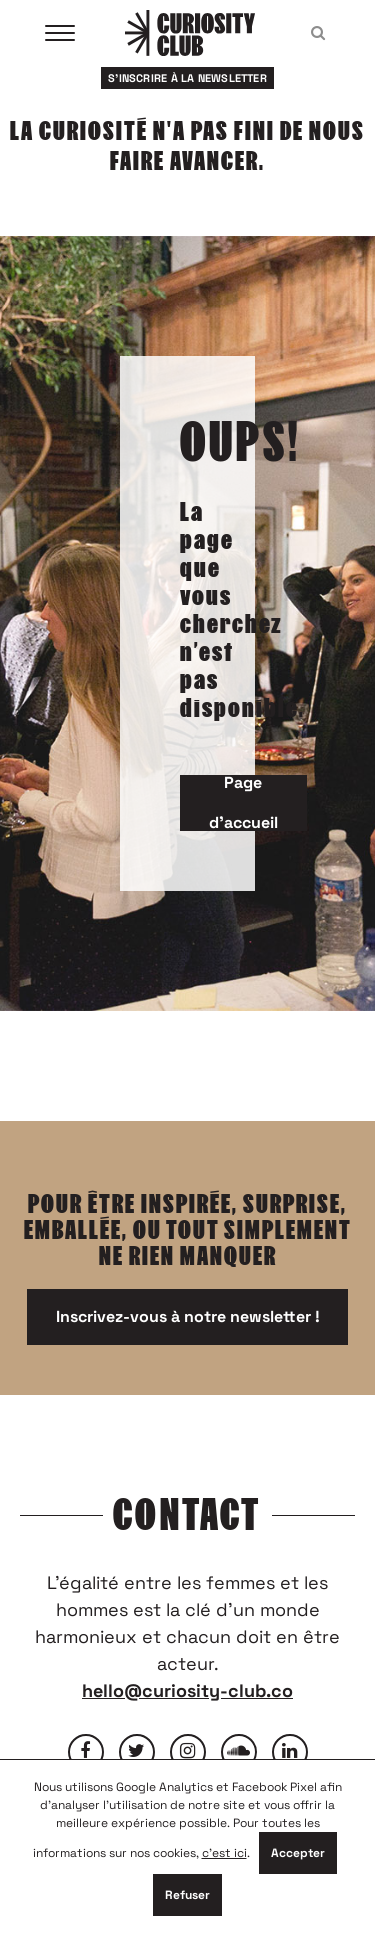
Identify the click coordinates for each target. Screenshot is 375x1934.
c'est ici (224, 1853)
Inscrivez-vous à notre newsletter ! (188, 1316)
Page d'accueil (243, 803)
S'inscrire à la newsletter (187, 78)
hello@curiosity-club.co (187, 1690)
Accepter (298, 1853)
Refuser (187, 1895)
